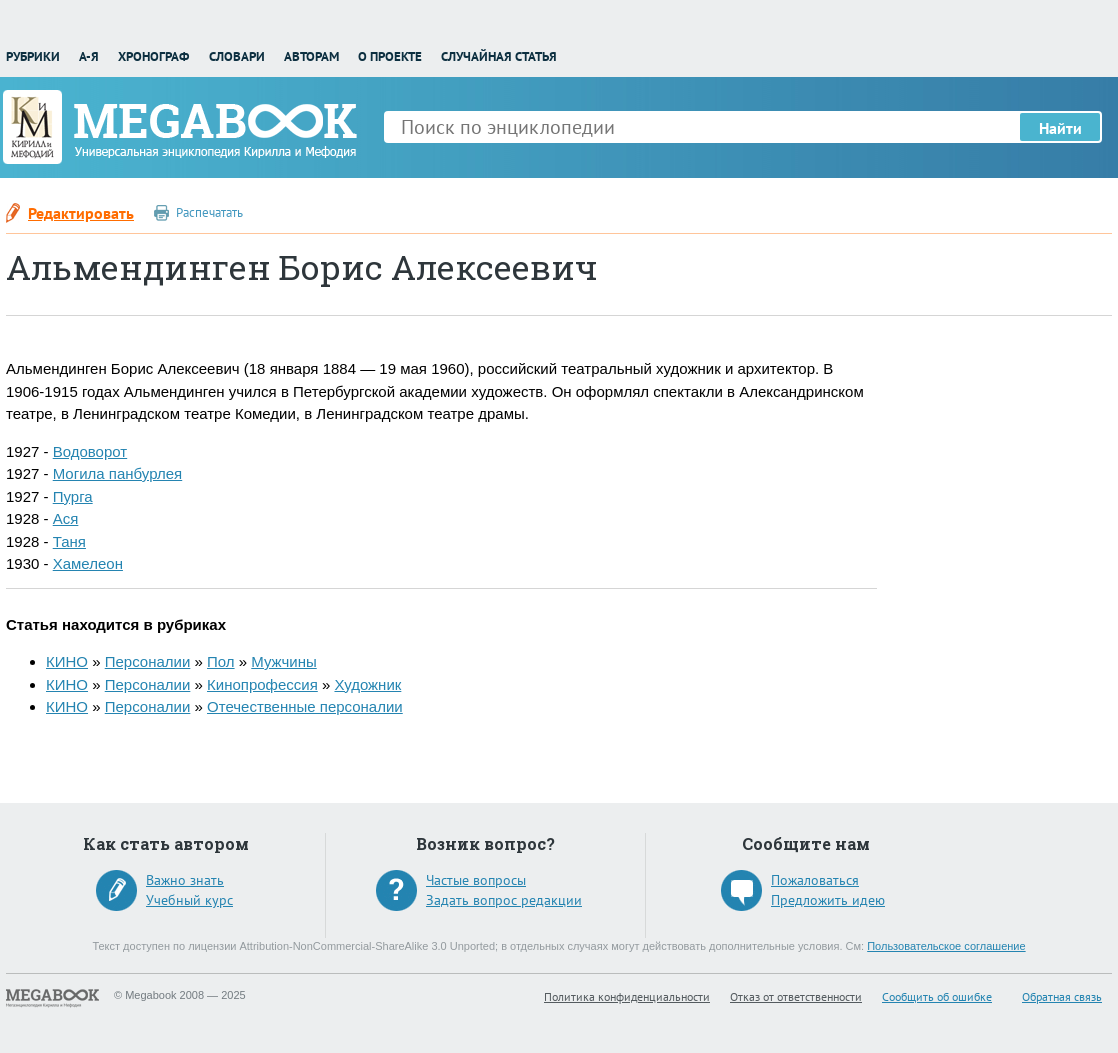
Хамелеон (88, 563)
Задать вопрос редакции (504, 900)
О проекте (390, 56)
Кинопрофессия (262, 684)
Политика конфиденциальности (627, 996)
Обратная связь (1062, 996)
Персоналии (148, 661)
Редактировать (81, 213)
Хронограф (153, 56)
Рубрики (33, 56)
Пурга (73, 496)
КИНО (67, 661)
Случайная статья (499, 56)
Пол (221, 661)
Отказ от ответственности (796, 996)
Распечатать (209, 212)
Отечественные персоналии (305, 706)
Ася (66, 518)
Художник (367, 684)
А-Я (89, 56)
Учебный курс (189, 900)
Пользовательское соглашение (946, 946)
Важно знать (185, 880)
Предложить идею (828, 900)
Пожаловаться (815, 880)
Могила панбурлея (118, 473)
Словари (237, 56)
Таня (69, 541)
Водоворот (90, 451)
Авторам (311, 56)
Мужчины (283, 661)
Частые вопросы (476, 880)
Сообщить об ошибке (937, 996)
